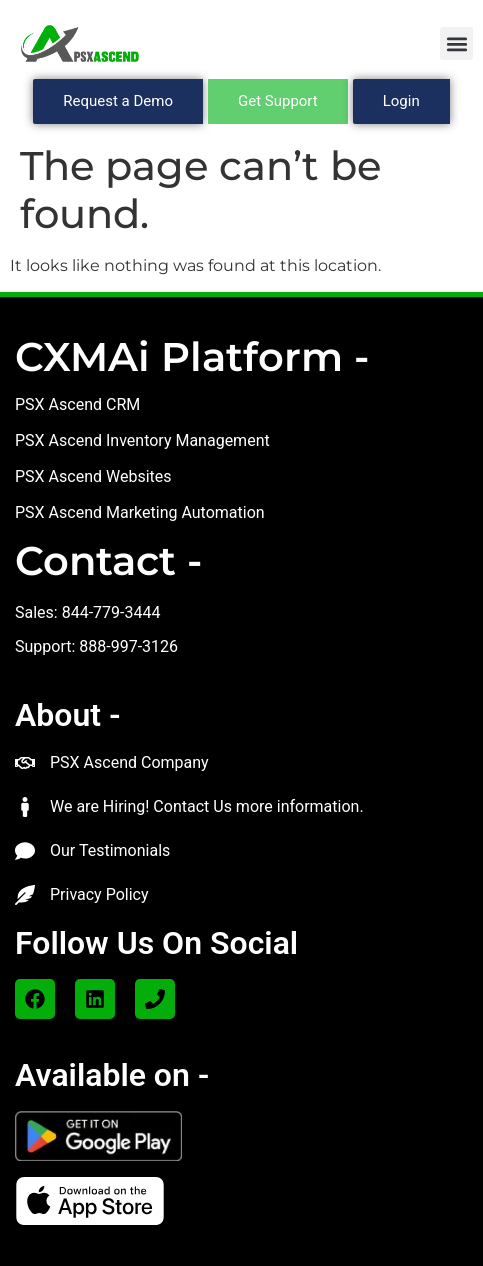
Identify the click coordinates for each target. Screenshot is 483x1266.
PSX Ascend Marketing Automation (140, 512)
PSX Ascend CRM (77, 404)
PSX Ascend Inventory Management (142, 440)
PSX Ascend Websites (93, 476)
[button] (456, 43)
